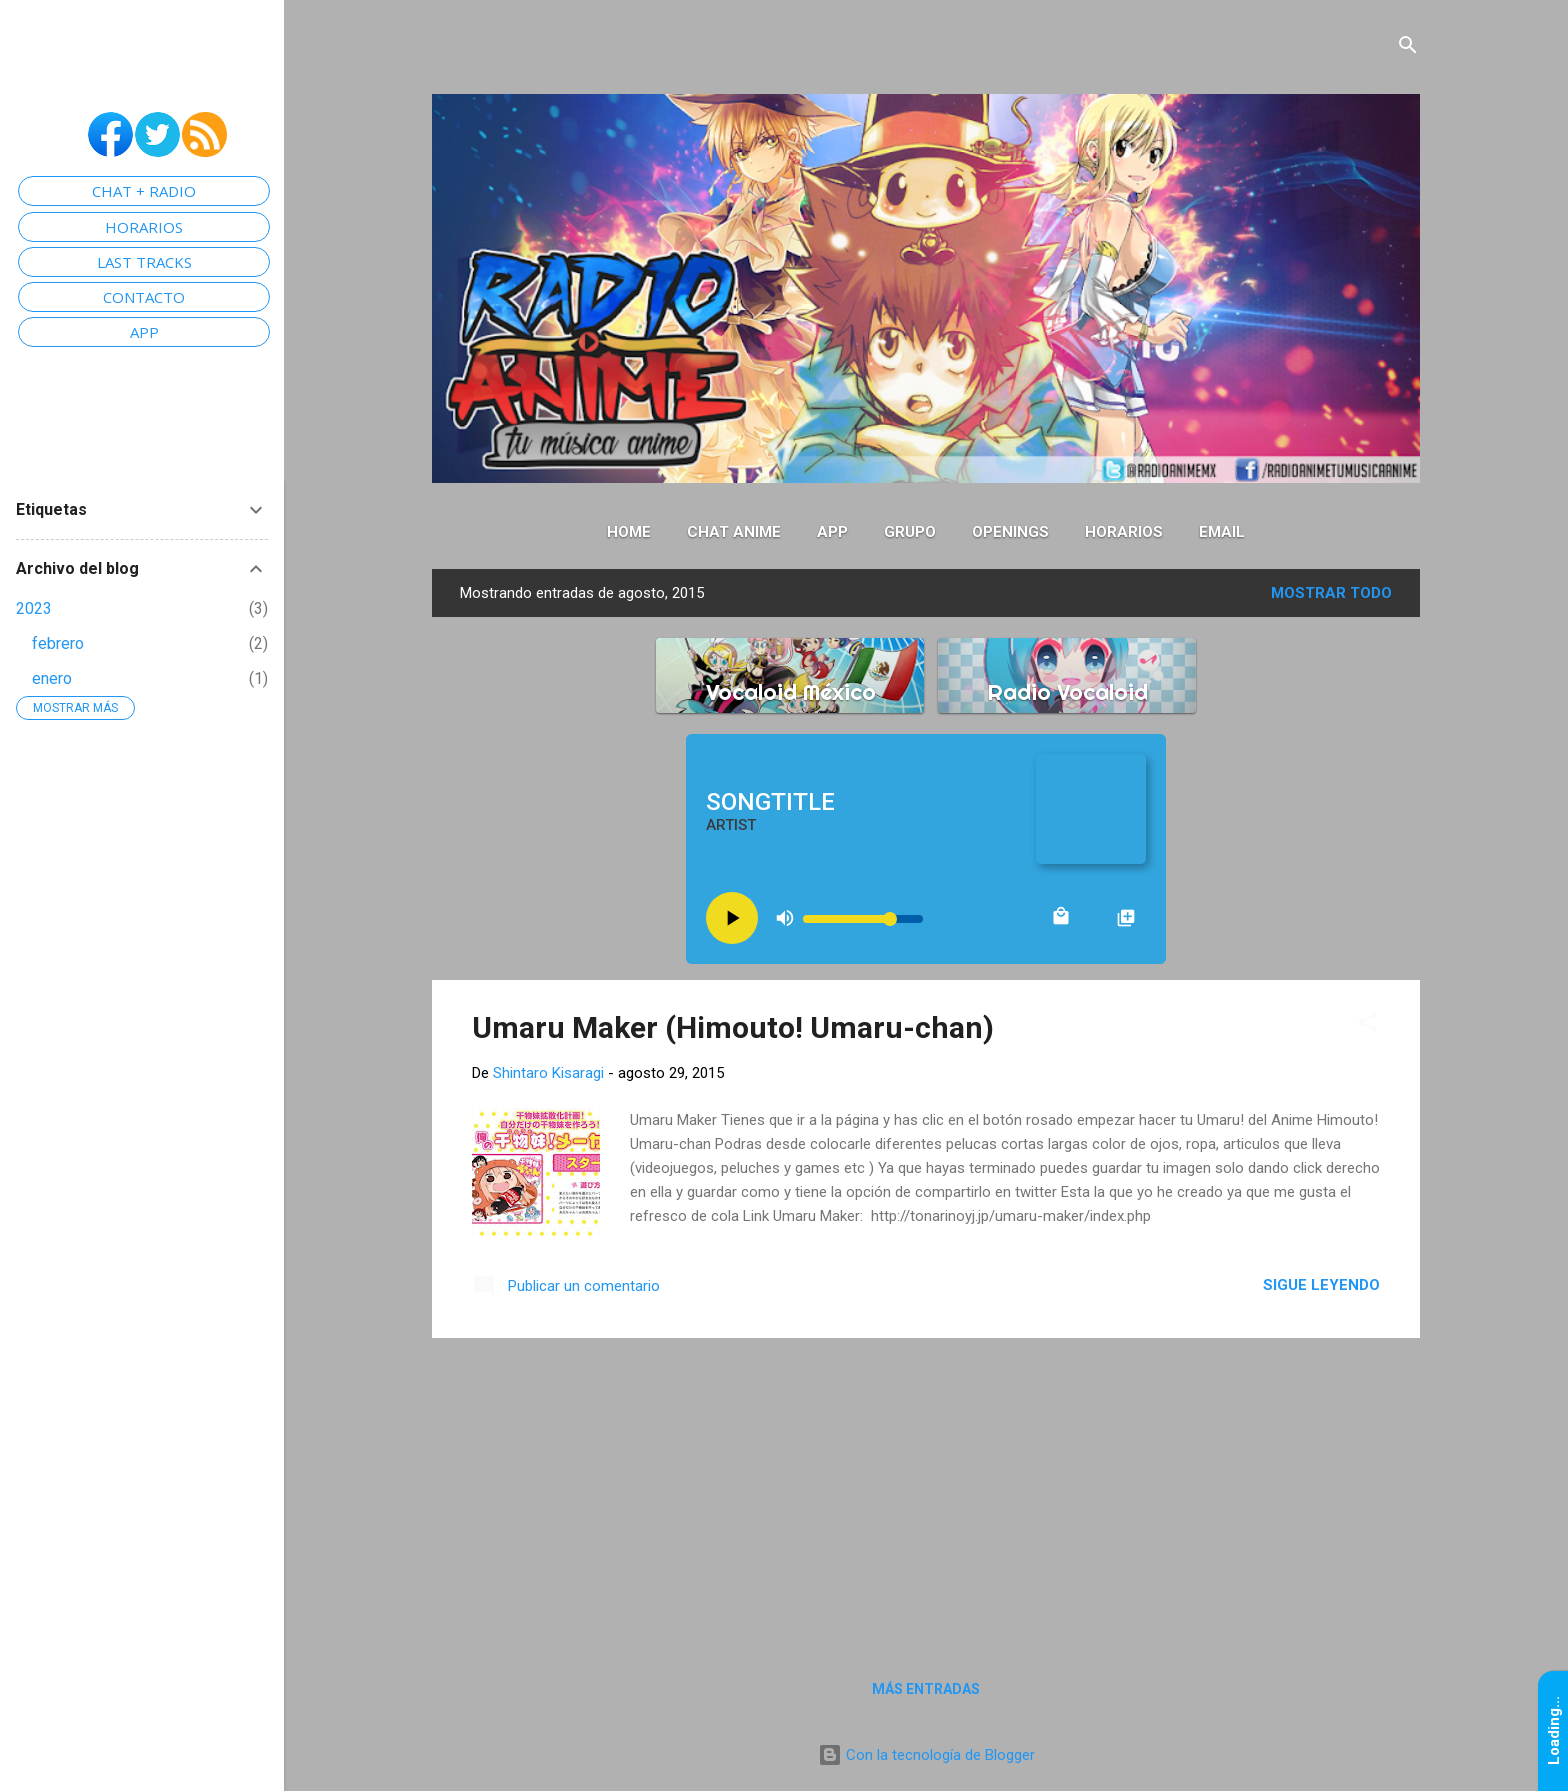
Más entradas (926, 1689)
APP (144, 332)
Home (629, 532)
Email (1222, 532)
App (832, 532)
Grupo (910, 532)
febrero (58, 643)
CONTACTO (144, 297)
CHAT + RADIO (144, 191)
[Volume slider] (863, 919)
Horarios (1124, 532)
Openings (1010, 532)
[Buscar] (1408, 46)
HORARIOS (144, 227)
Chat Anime (734, 532)
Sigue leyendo (1321, 1285)
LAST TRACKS (144, 262)
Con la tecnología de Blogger (926, 1755)
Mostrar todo (1331, 593)
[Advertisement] (926, 1494)
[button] (1368, 1023)
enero (52, 678)
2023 (34, 608)
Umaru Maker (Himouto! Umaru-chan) (733, 1027)
